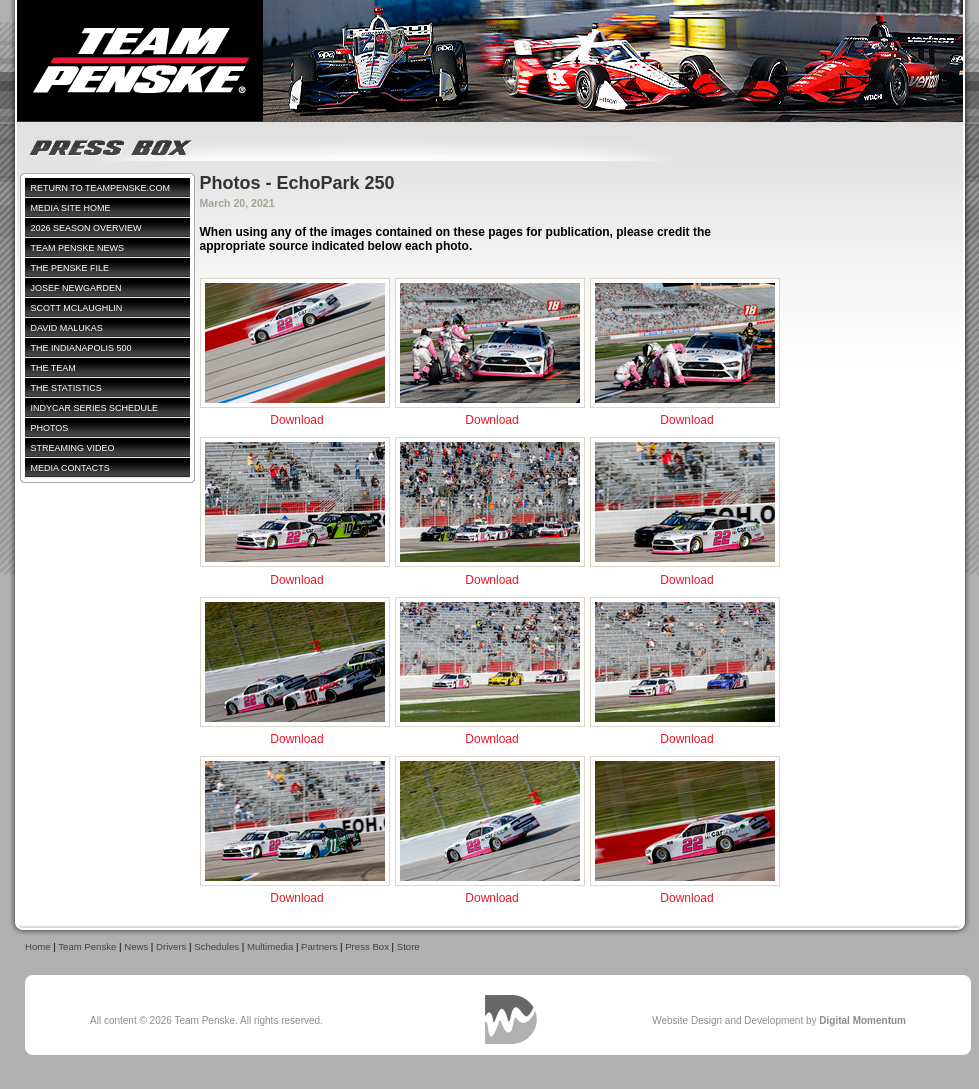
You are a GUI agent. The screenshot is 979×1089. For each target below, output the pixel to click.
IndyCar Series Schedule (95, 408)
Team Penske (87, 946)
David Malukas (67, 328)
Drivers (171, 946)
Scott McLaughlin (77, 308)
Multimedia (270, 946)
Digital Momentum (511, 1019)
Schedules (216, 946)
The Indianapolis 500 (81, 348)
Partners (319, 946)
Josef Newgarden (76, 288)
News (136, 946)
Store (408, 946)
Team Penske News (78, 248)
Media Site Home (71, 208)
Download (296, 420)
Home (38, 946)
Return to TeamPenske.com (101, 188)
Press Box (367, 946)
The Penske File (70, 268)
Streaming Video (73, 448)
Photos (50, 428)
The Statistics (66, 388)
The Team (53, 368)
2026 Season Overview (86, 228)
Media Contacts (70, 468)
